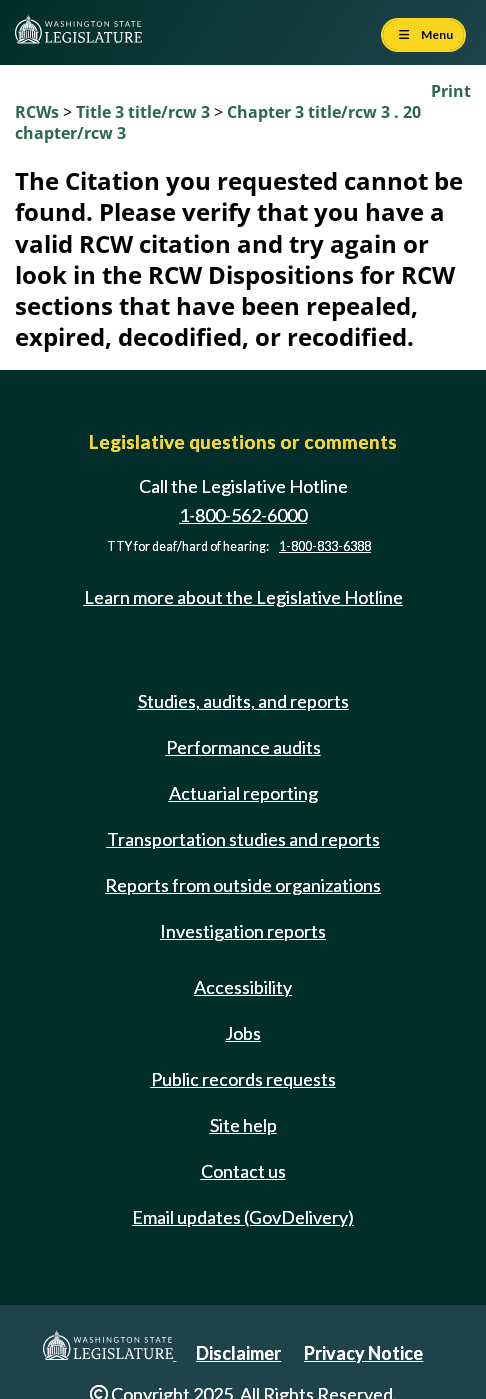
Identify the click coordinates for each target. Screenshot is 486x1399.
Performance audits (243, 747)
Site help (243, 1125)
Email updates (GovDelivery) (243, 1217)
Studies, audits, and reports (243, 701)
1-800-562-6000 (243, 515)
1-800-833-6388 (325, 546)
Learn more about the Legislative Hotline (243, 597)
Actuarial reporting (243, 793)
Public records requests (243, 1079)
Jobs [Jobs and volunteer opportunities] (243, 1033)
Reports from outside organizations (243, 885)
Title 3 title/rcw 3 (145, 112)
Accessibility (243, 987)
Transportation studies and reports (243, 839)
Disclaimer (238, 1353)
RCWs (37, 112)
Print (451, 91)
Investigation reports (243, 931)
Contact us (243, 1171)
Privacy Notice (363, 1353)
